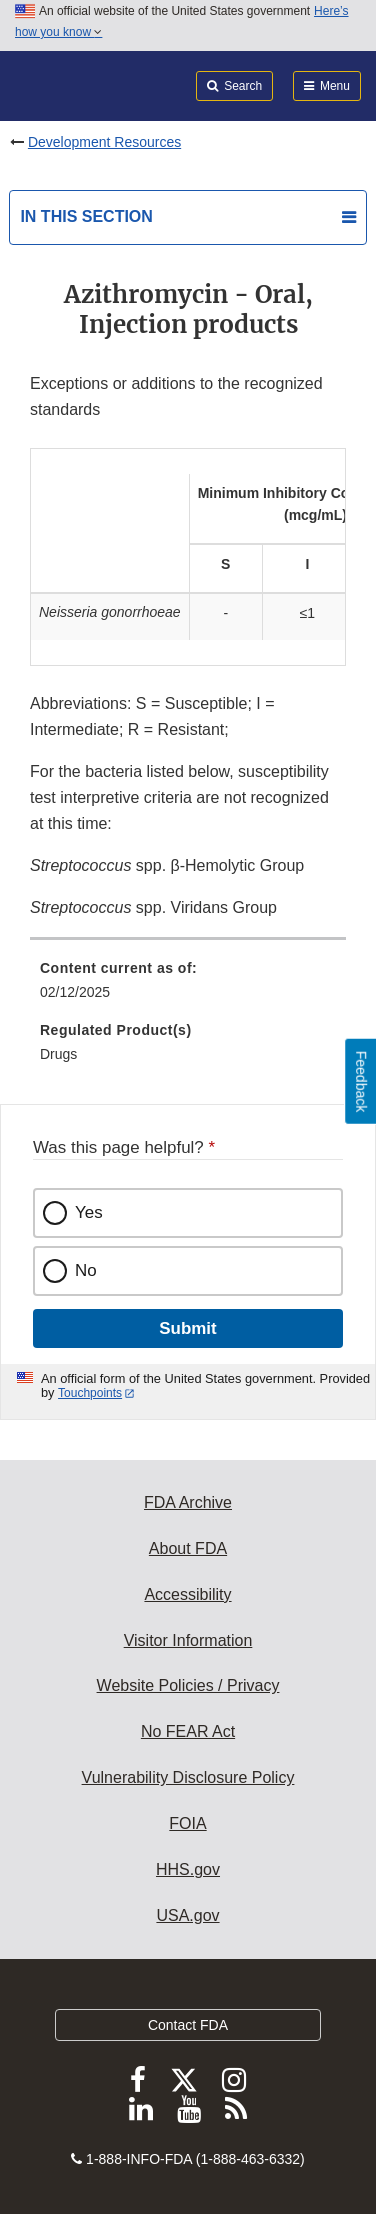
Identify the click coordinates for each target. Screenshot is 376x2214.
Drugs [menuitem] (58, 1054)
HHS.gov (188, 1869)
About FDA (188, 1548)
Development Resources (104, 142)
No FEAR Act (188, 1731)
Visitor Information (188, 1640)
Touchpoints (90, 1393)
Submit (187, 1328)
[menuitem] (188, 987)
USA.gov (187, 1915)
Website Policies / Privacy (188, 1685)
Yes (89, 1212)
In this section (86, 216)
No (86, 1270)
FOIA (187, 1823)
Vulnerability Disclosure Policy (188, 1777)
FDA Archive (188, 1502)
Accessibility (187, 1594)
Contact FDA (188, 2025)
